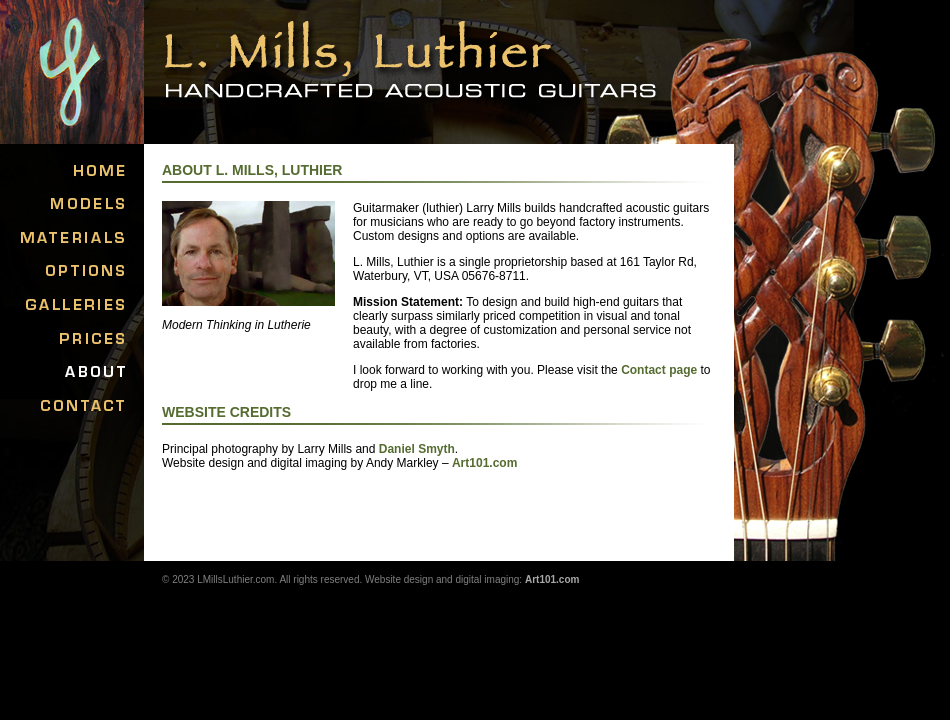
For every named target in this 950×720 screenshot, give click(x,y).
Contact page (659, 370)
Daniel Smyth (417, 449)
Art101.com (484, 463)
